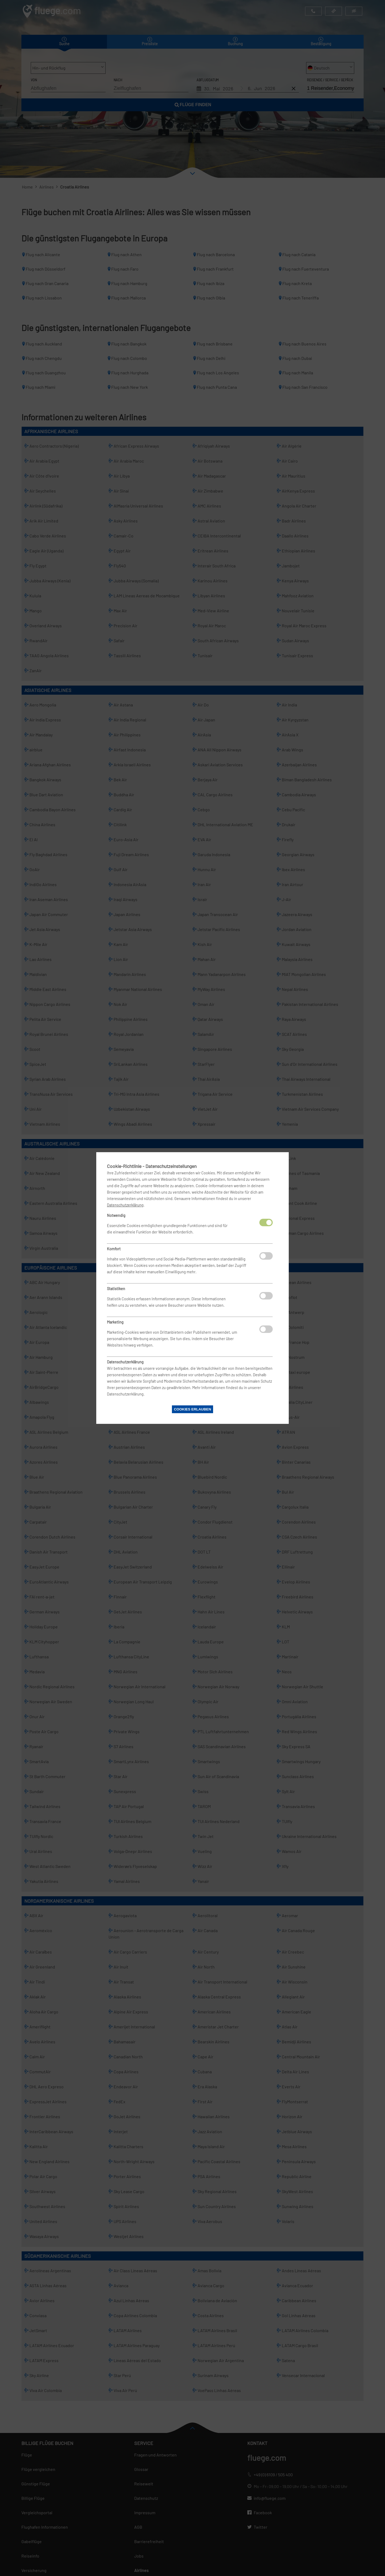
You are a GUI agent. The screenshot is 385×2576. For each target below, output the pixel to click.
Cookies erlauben (192, 1409)
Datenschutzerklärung (125, 1205)
